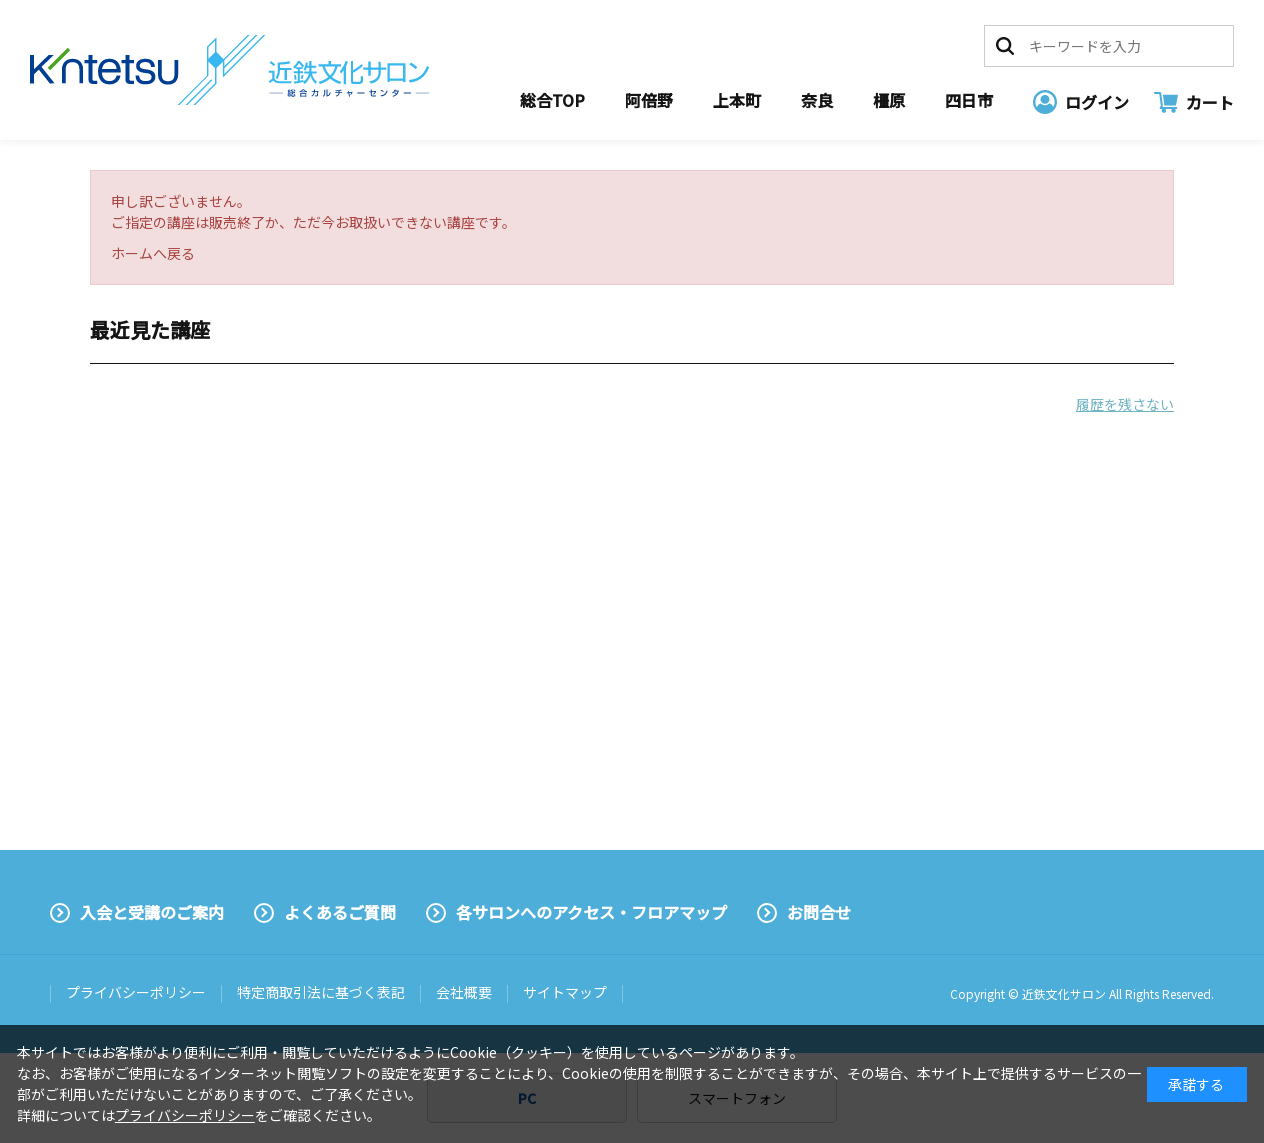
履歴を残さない (1125, 404)
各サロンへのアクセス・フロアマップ (591, 912)
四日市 (969, 100)
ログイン (1097, 102)
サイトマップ (565, 992)
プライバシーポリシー (136, 992)
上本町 (737, 100)
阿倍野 (649, 100)
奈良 (817, 100)
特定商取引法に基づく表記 (321, 992)
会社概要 (464, 992)
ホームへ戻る (153, 253)
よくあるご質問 (340, 912)
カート (1210, 102)
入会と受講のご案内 (152, 912)
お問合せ (819, 912)
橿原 (889, 100)
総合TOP (552, 100)
